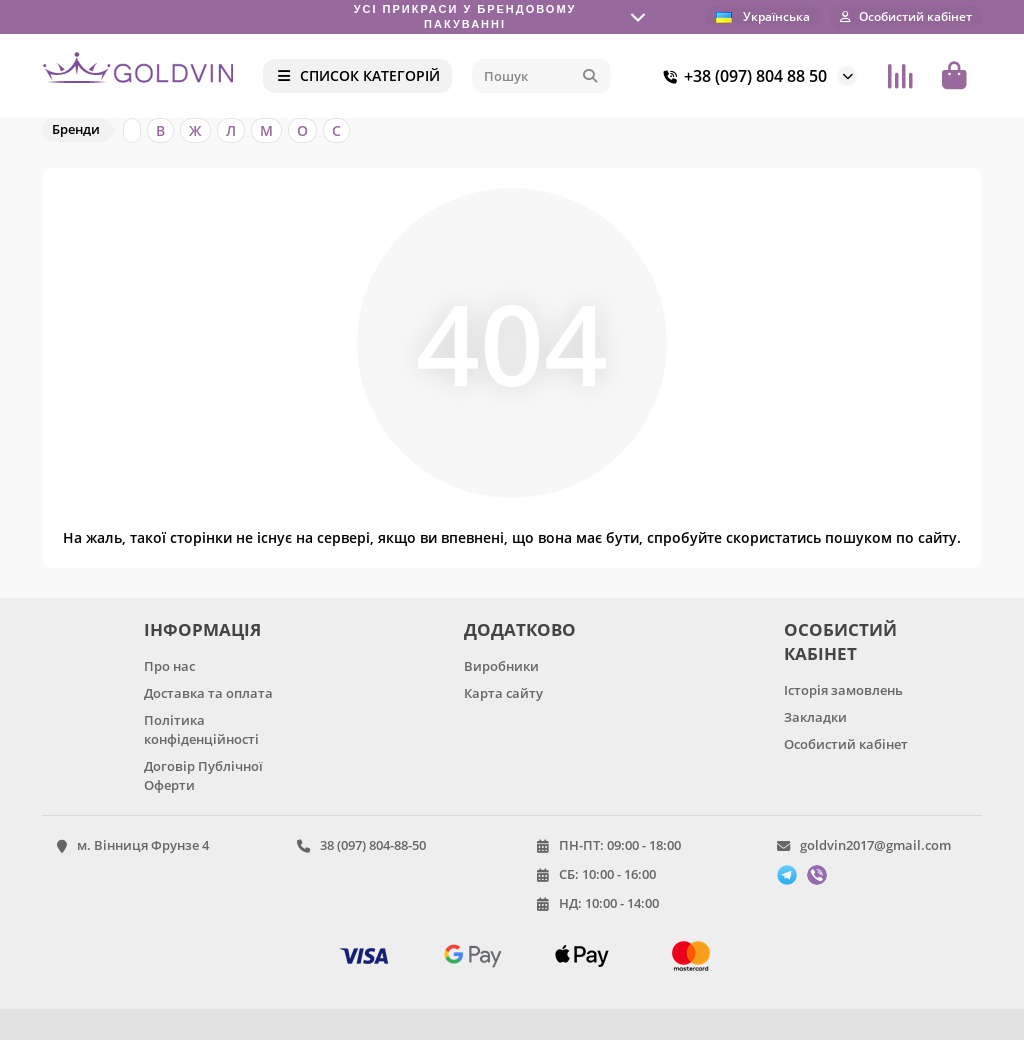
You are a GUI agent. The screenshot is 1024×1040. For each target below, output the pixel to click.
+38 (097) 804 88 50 (741, 76)
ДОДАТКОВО (520, 629)
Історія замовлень (843, 690)
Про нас (169, 666)
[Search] (541, 76)
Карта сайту (503, 693)
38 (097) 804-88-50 (373, 845)
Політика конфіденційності (201, 729)
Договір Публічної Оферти (203, 775)
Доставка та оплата (208, 693)
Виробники (501, 666)
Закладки (815, 717)
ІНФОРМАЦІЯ (202, 629)
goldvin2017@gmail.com (875, 845)
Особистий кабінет (846, 744)
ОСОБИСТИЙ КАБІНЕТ (840, 641)
